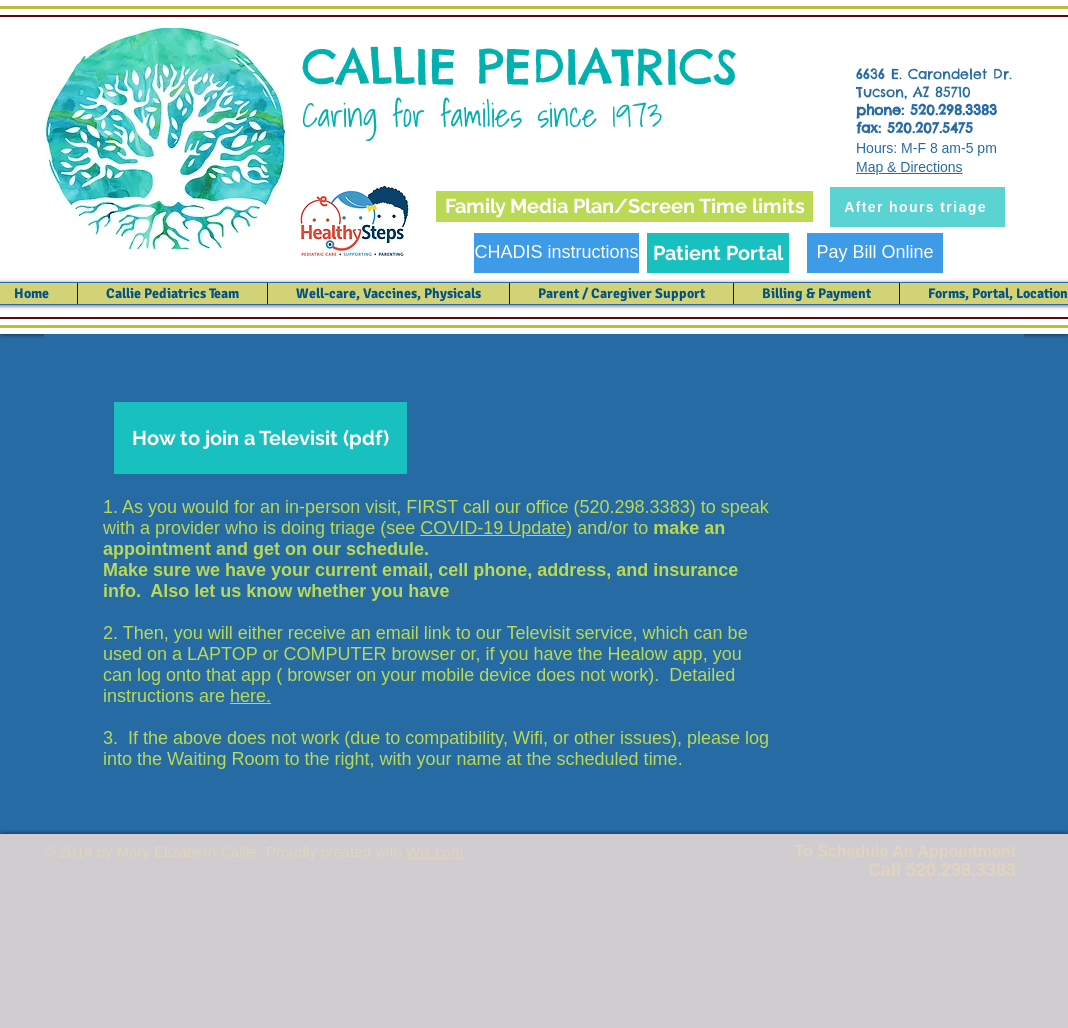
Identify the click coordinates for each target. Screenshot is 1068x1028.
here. (250, 696)
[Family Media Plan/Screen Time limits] (624, 206)
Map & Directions (909, 167)
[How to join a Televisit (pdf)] (260, 438)
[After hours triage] (917, 207)
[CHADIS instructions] (556, 253)
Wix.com (435, 851)
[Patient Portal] (718, 253)
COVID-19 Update (493, 528)
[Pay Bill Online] (875, 253)
